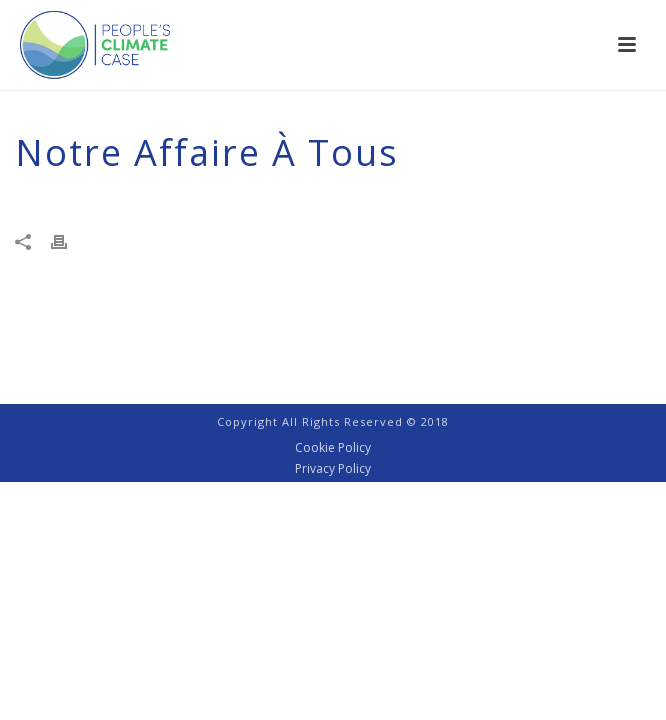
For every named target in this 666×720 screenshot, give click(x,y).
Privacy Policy (333, 469)
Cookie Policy (333, 448)
